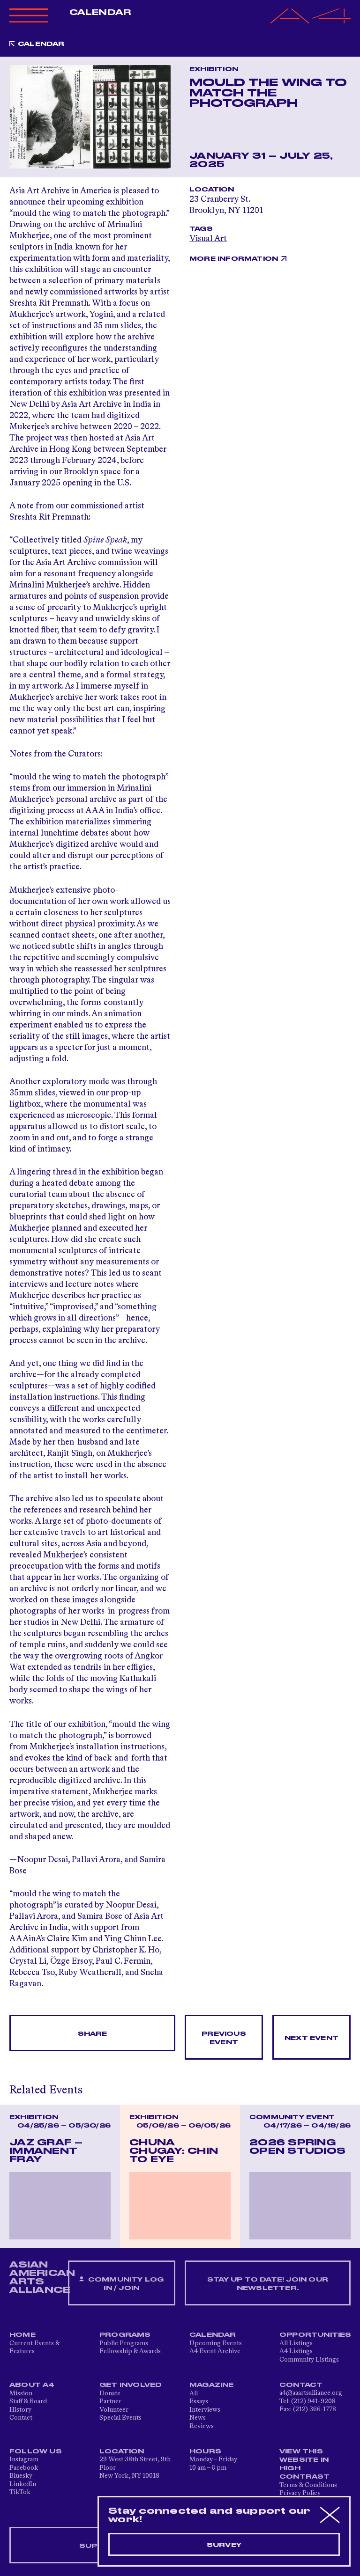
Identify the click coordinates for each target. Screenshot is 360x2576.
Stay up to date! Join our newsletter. (267, 2284)
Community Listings (309, 2359)
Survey (224, 2545)
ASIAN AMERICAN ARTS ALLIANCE (42, 2277)
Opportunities (315, 2335)
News (197, 2418)
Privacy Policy (300, 2493)
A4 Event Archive (214, 2351)
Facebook (23, 2468)
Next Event (311, 2038)
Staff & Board (28, 2401)
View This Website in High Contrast (304, 2464)
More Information (233, 259)
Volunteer (113, 2410)
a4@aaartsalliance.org (310, 2393)
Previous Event (224, 2038)
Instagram (23, 2459)
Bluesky (20, 2476)
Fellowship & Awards (130, 2351)
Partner (110, 2401)
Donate (109, 2393)
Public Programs (123, 2343)
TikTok (19, 2492)
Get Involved (130, 2385)
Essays (198, 2401)
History (20, 2410)
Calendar (100, 12)
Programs (125, 2335)
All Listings (296, 2343)
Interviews (204, 2410)
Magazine (211, 2385)
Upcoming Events (215, 2343)
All (193, 2393)
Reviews (201, 2426)
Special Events (120, 2418)
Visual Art (208, 239)
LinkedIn (22, 2484)
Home (22, 2335)
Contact (20, 2418)
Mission (20, 2393)
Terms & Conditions (308, 2485)
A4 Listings (296, 2351)
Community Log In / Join (121, 2283)
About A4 (32, 2385)
